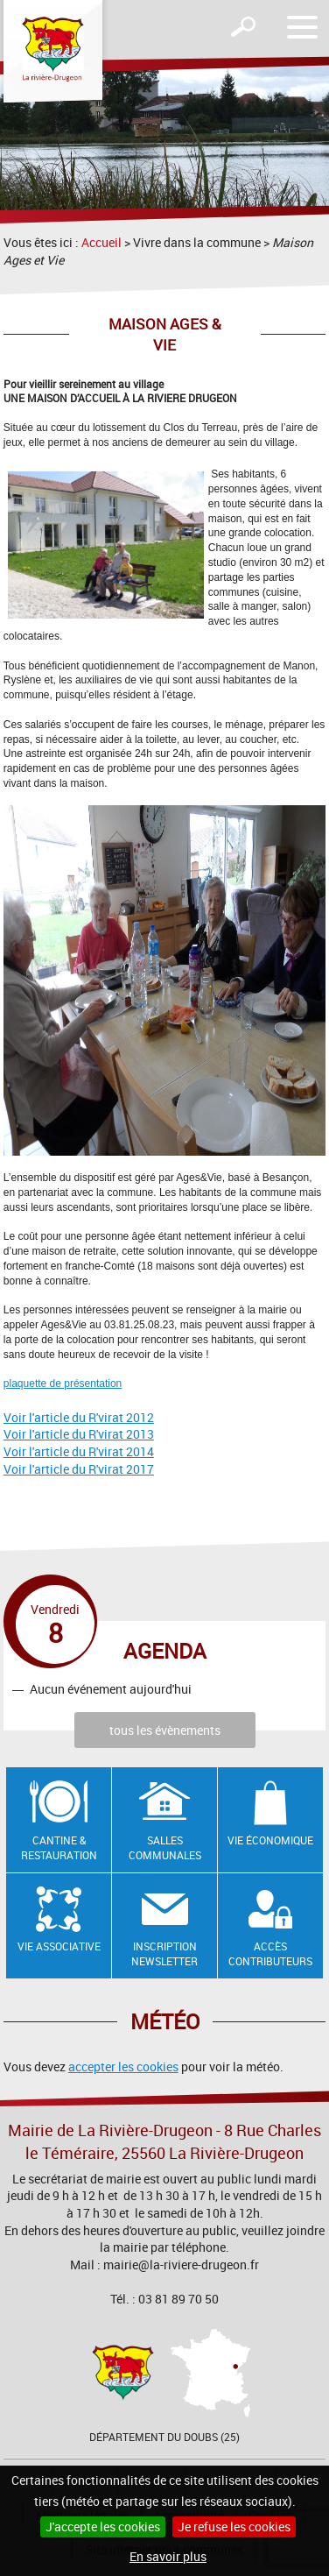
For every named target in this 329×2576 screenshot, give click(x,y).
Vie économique (270, 1840)
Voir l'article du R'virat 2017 (79, 1469)
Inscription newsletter (164, 1953)
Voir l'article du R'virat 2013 (79, 1434)
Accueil (101, 242)
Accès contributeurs (270, 1953)
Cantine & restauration (59, 1847)
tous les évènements (164, 1730)
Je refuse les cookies (234, 2526)
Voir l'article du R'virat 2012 (79, 1417)
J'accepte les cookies (103, 2526)
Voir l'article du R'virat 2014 (79, 1451)
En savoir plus (168, 2556)
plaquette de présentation (63, 1383)
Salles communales (165, 1847)
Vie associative (59, 1946)
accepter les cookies (123, 2066)
